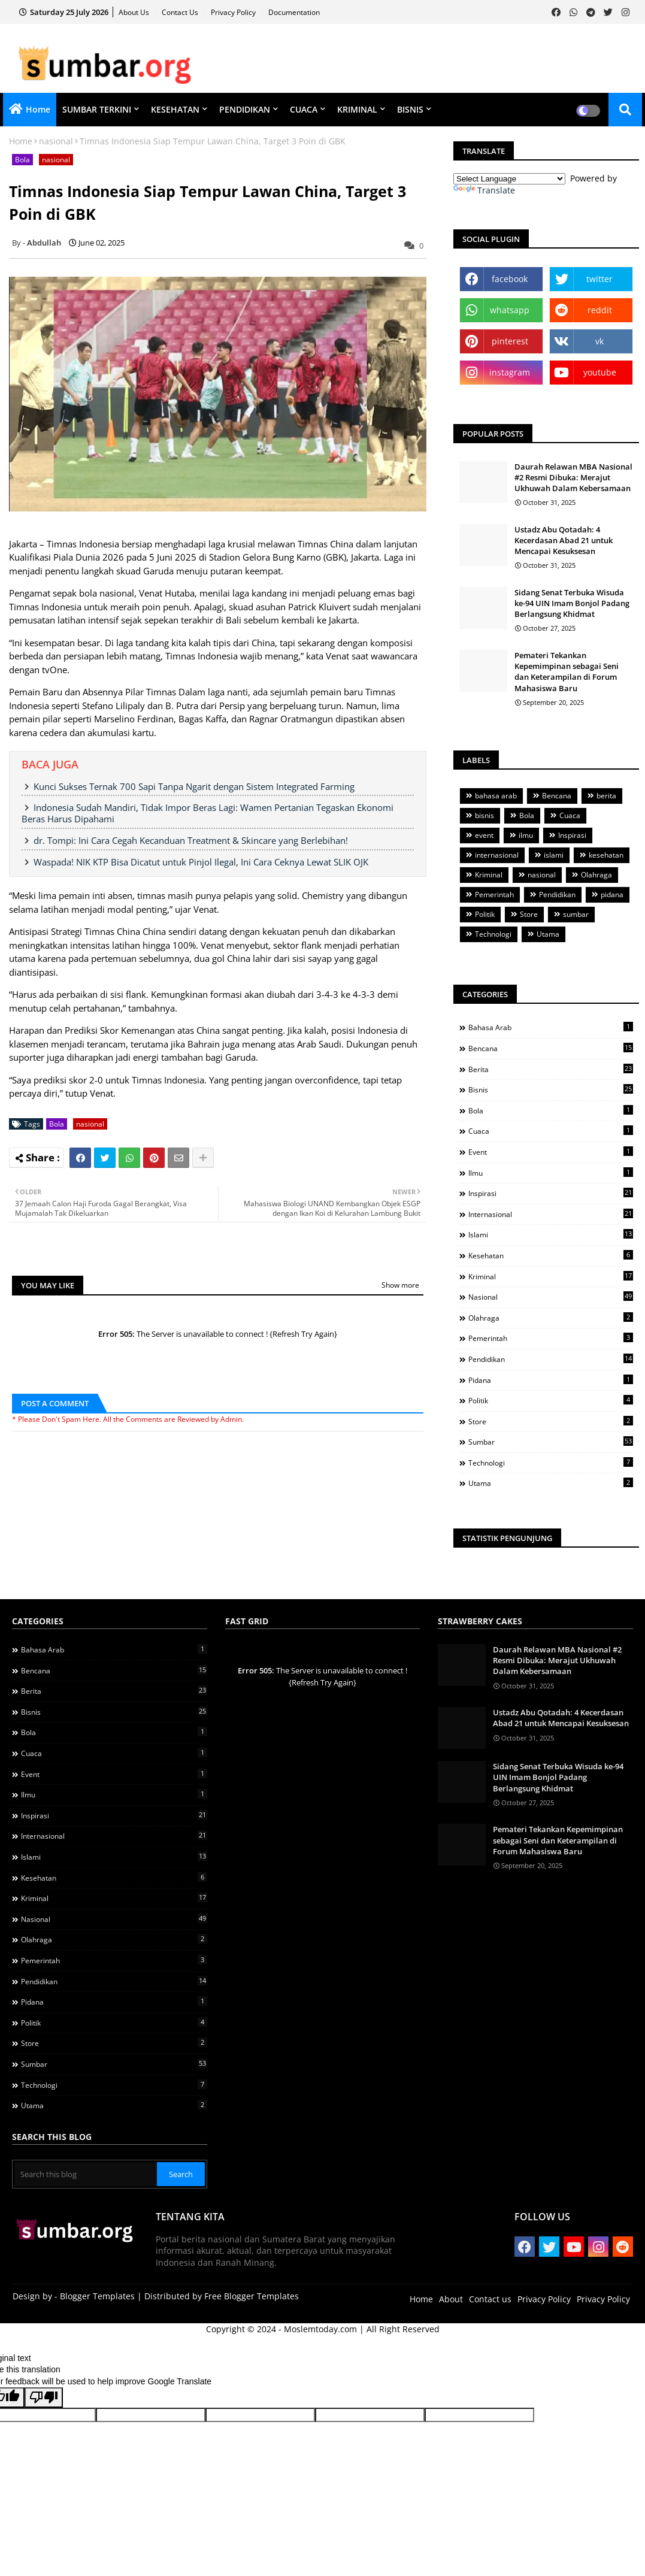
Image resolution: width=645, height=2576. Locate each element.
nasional (56, 141)
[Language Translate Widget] (509, 178)
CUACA (303, 109)
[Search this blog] (85, 2174)
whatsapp (509, 310)
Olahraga (596, 875)
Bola (22, 160)
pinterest (510, 341)
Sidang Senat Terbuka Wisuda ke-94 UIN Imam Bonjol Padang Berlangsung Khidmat (571, 603)
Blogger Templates (97, 2296)
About (451, 2299)
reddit (600, 310)
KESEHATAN (175, 109)
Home (38, 109)
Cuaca (569, 815)
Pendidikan (557, 894)
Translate (484, 190)
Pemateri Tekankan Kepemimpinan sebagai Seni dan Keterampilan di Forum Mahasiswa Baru (566, 672)
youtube (599, 372)
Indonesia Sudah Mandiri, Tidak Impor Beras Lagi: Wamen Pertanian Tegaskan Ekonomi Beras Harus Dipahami (207, 813)
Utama (548, 934)
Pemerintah (494, 894)
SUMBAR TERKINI (96, 109)
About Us (135, 12)
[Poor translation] (44, 2397)
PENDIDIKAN (244, 109)
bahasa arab (496, 796)
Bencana (556, 796)
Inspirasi (572, 835)
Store (529, 914)
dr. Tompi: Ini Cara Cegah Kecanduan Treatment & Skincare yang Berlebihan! (191, 840)
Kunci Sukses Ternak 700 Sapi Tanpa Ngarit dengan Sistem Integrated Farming (194, 786)
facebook (510, 278)
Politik (485, 914)
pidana (612, 894)
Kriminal (488, 875)
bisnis (484, 815)
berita (606, 796)
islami (554, 855)
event (484, 835)
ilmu (526, 835)
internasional (497, 855)
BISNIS (410, 109)
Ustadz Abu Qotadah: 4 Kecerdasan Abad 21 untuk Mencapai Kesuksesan (563, 540)
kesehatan (606, 855)
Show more (400, 1285)
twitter (599, 278)
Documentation (294, 12)
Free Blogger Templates (251, 2296)
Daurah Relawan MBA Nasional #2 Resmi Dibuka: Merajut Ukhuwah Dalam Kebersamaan (573, 477)
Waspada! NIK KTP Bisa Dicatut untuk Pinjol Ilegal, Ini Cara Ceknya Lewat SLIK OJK (201, 862)
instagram (509, 372)
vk (599, 341)
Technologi (493, 934)
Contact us (181, 12)
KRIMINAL (357, 109)
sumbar (576, 914)
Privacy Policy (234, 12)
